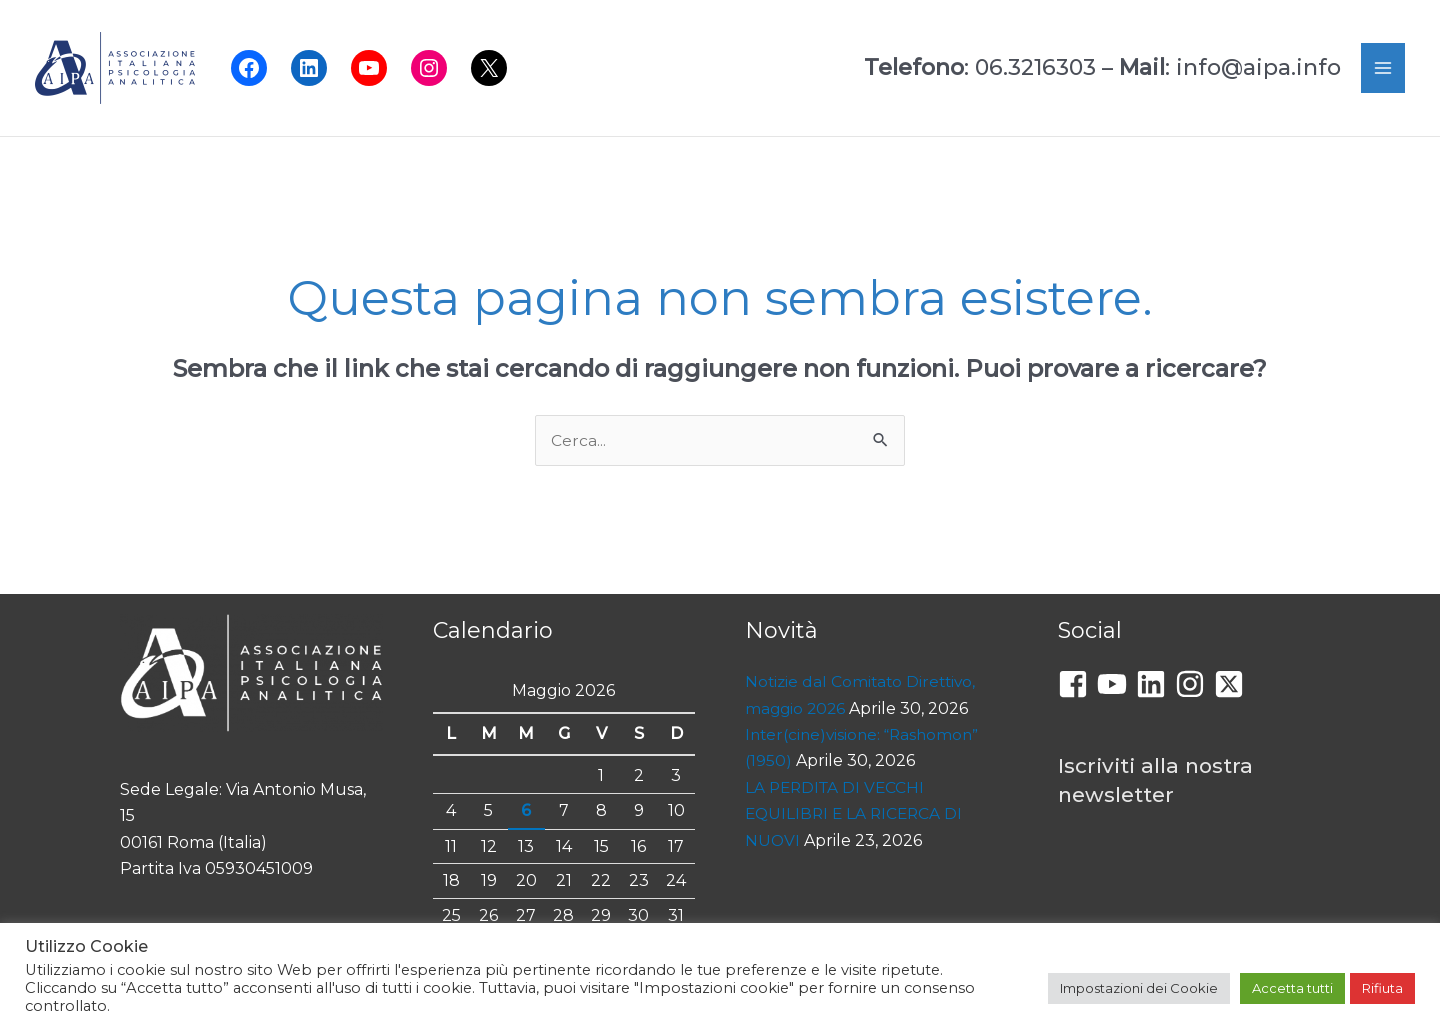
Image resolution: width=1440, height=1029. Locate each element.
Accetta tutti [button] (1292, 988)
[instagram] (1194, 685)
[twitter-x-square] (1233, 685)
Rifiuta (1382, 988)
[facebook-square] (1077, 685)
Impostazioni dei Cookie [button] (1139, 988)
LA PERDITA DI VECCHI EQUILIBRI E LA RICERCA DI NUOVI (857, 815)
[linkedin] (1155, 685)
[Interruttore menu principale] (1383, 68)
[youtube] (1116, 685)
